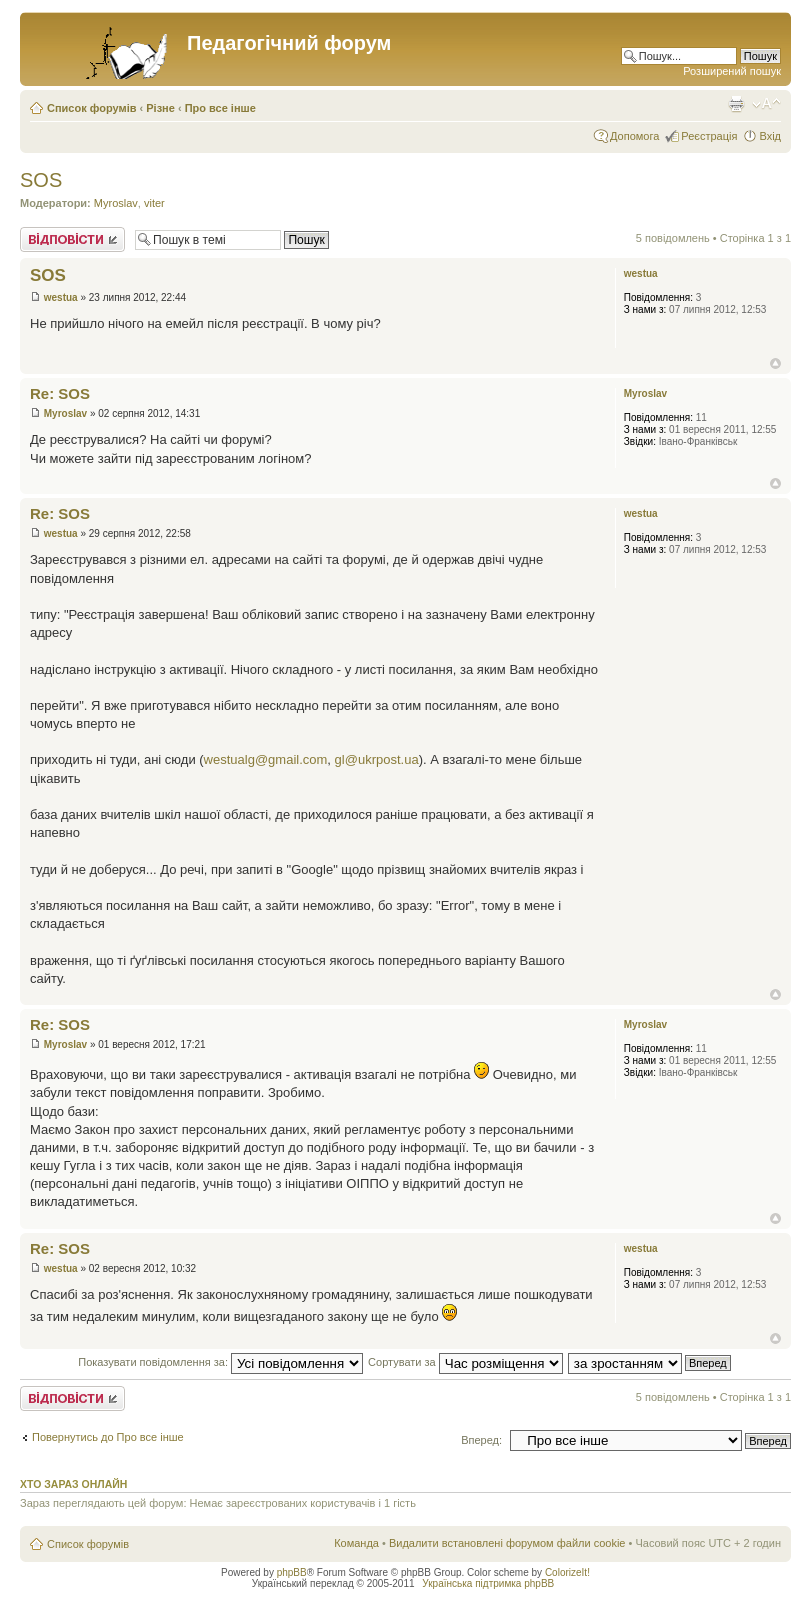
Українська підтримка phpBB (488, 1583)
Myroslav (116, 203)
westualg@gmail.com (266, 759)
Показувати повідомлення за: (220, 1362)
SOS (41, 180)
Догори (775, 363)
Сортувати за (465, 1362)
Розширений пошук (732, 71)
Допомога (634, 136)
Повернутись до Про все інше (108, 1437)
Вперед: (481, 1440)
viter (154, 203)
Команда (356, 1543)
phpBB (292, 1572)
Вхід (770, 136)
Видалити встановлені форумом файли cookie (507, 1543)
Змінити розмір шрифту (766, 104)
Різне (160, 108)
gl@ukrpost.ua (377, 759)
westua (61, 297)
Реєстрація (709, 136)
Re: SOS (60, 393)
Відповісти (72, 239)
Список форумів (91, 108)
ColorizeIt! (567, 1572)
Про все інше (220, 108)
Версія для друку (736, 104)
